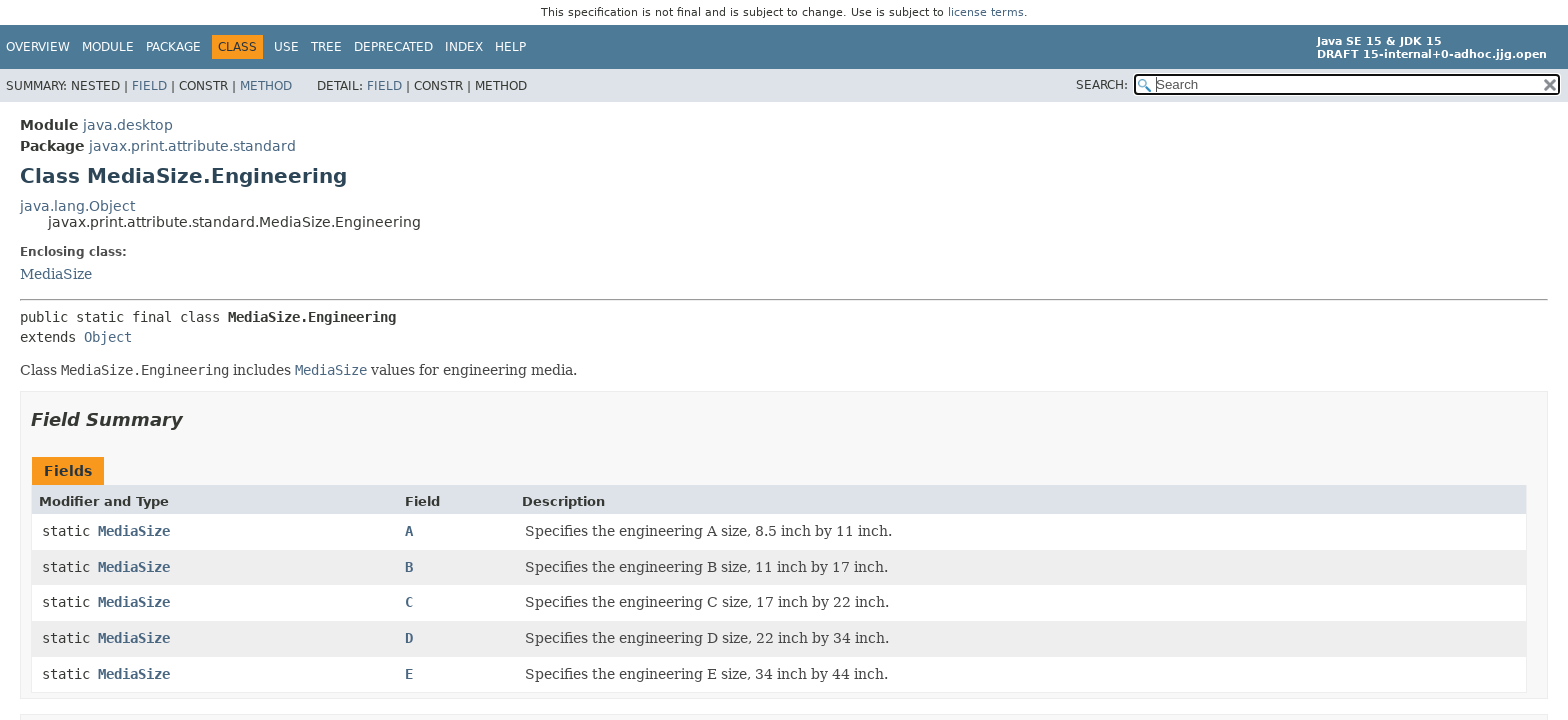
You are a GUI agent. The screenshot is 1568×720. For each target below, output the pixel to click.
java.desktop (128, 125)
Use (286, 47)
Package (173, 47)
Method (266, 86)
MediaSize (56, 274)
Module (108, 47)
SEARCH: (1102, 85)
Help (510, 47)
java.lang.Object (77, 206)
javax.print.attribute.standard (192, 146)
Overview (38, 47)
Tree (326, 47)
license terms (986, 12)
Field (149, 86)
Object (108, 337)
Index (464, 47)
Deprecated (393, 47)
